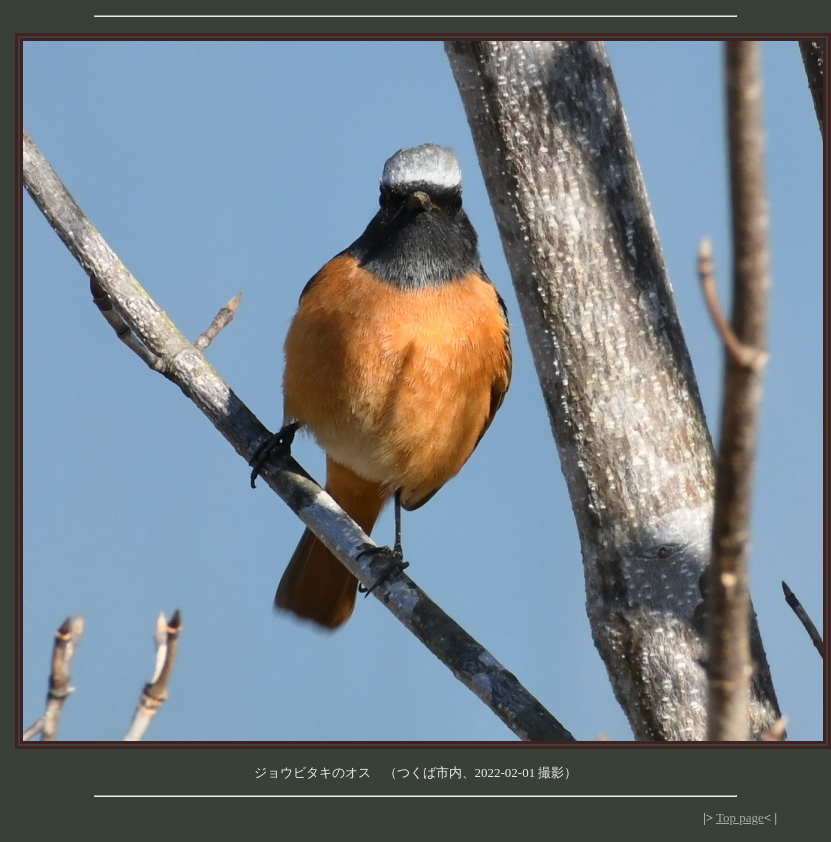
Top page (740, 817)
